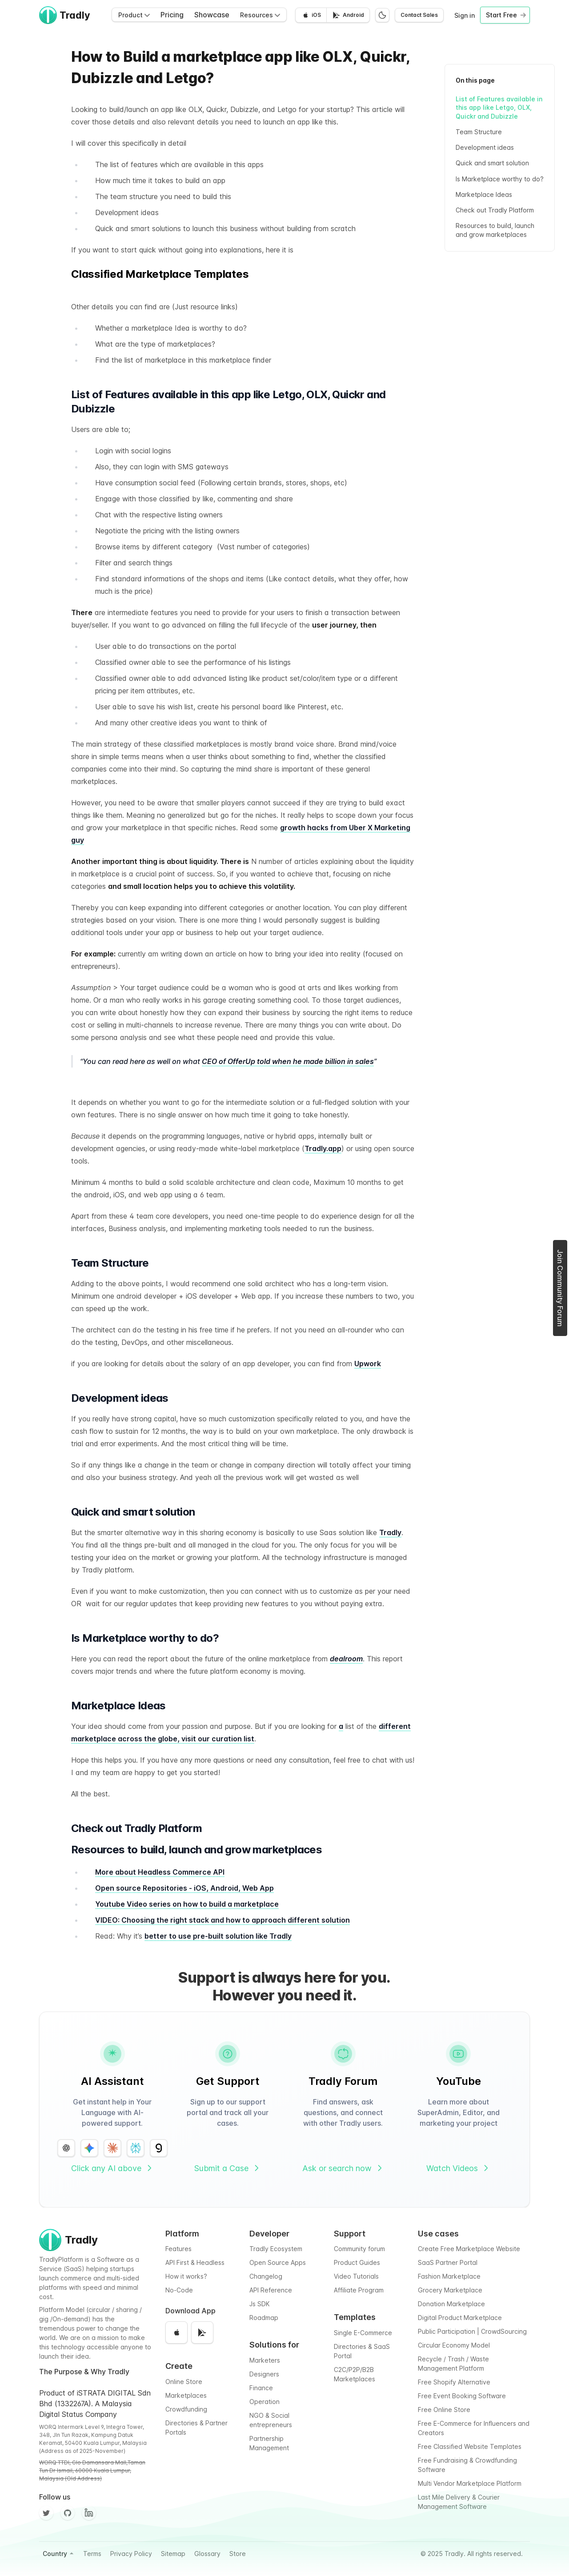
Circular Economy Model (454, 2345)
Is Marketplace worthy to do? (500, 179)
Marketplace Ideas (484, 194)
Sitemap (173, 2553)
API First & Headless (194, 2262)
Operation (264, 2401)
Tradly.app (323, 1148)
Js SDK (259, 2304)
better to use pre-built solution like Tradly (218, 1936)
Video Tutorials (356, 2276)
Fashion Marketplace (449, 2276)
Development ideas (486, 147)
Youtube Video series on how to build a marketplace (187, 1904)
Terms (92, 2553)
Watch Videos (458, 2168)
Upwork (367, 1363)
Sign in (464, 15)
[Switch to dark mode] (382, 15)
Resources (260, 15)
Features (178, 2248)
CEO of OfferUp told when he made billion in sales (288, 1061)
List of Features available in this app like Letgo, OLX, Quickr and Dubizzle (499, 107)
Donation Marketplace (451, 2304)
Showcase (211, 14)
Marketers (264, 2360)
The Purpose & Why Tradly (84, 2371)
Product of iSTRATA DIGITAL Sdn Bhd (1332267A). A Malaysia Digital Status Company (95, 2403)
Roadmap (263, 2317)
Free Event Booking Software (462, 2396)
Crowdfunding (186, 2409)
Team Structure (479, 132)
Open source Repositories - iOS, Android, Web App (184, 1888)
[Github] (67, 2513)
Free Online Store (444, 2409)
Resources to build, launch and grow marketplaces (495, 230)
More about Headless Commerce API (159, 1872)
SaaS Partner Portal (447, 2262)
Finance (261, 2388)
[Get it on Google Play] (347, 15)
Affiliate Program (359, 2290)
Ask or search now (343, 2168)
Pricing (172, 14)
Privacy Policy (131, 2553)
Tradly (390, 1532)
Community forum (359, 2248)
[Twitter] (46, 2513)
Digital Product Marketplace (460, 2317)
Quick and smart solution (492, 163)
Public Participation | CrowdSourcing (472, 2331)
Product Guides (357, 2262)
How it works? (186, 2276)
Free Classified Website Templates (469, 2446)
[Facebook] (89, 2513)
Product (134, 15)
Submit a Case (227, 2168)
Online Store (183, 2381)
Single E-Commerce (363, 2332)
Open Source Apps (277, 2262)
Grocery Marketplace (450, 2290)
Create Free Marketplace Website (469, 2248)
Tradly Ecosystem (275, 2248)
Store (237, 2553)
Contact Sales (419, 15)
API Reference (270, 2290)
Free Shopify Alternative (454, 2382)
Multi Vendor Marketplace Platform (469, 2483)
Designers (264, 2374)
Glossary (207, 2553)
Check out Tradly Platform (495, 210)
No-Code (179, 2290)
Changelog (265, 2276)
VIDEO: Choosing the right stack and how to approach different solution (222, 1920)
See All (397, 273)
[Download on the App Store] (311, 15)
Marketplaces (186, 2395)
